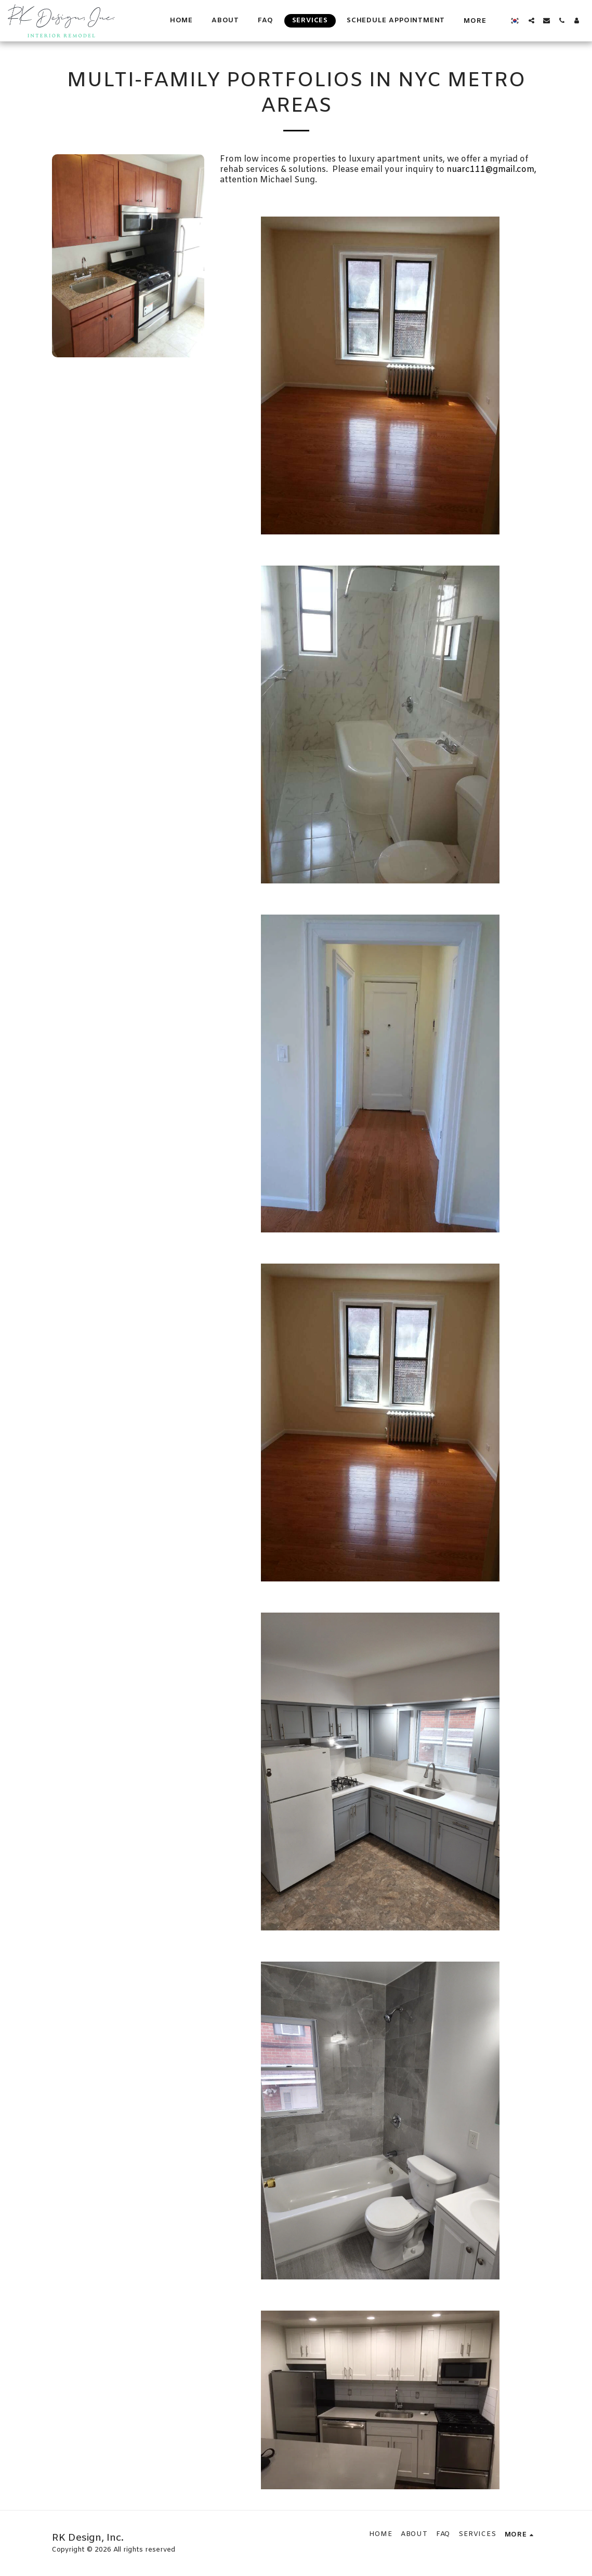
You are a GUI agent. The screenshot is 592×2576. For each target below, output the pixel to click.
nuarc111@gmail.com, (491, 169)
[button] (531, 20)
